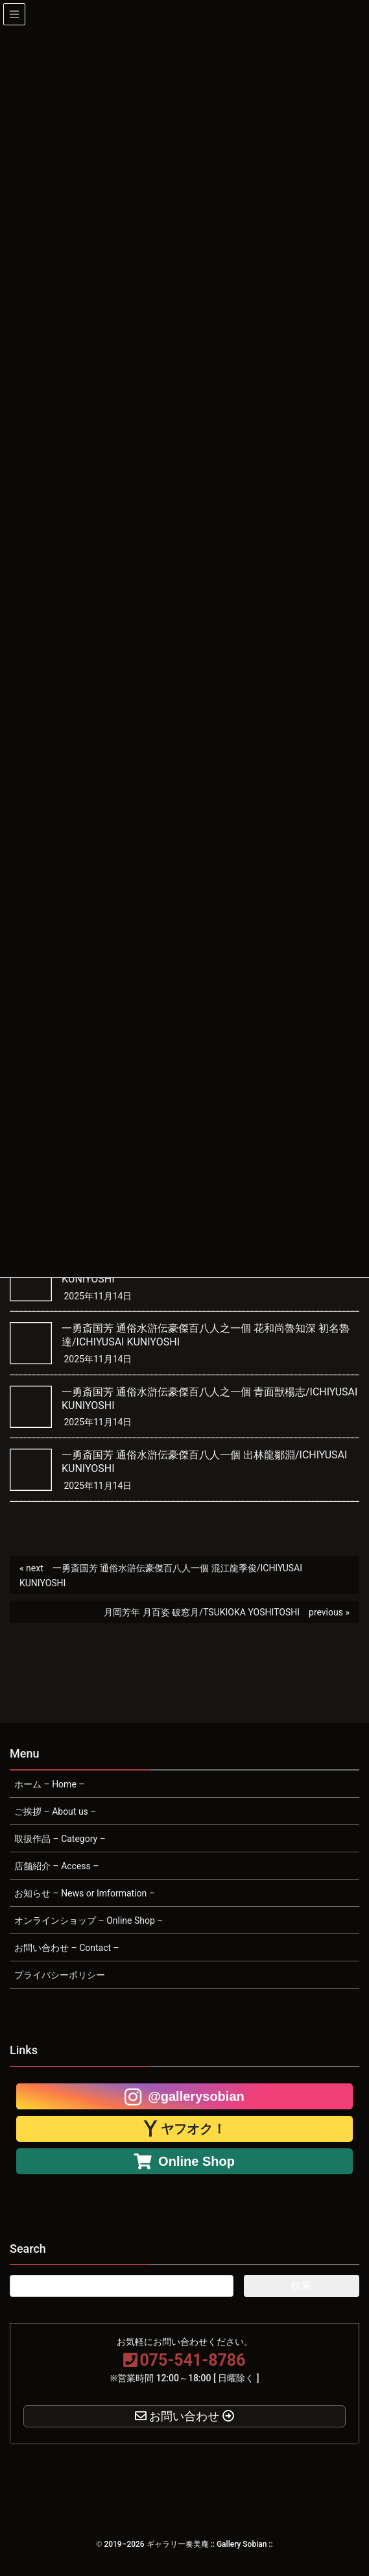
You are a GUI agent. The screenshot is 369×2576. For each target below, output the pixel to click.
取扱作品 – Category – (60, 1839)
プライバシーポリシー (59, 1975)
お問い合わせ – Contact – (66, 1948)
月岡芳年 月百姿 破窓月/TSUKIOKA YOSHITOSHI (202, 1612)
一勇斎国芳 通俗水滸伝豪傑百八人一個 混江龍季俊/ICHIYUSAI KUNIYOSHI (160, 1575)
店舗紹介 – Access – (56, 1866)
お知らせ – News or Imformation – (84, 1893)
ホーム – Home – (49, 1784)
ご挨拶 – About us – (55, 1811)
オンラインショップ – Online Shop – (88, 1920)
